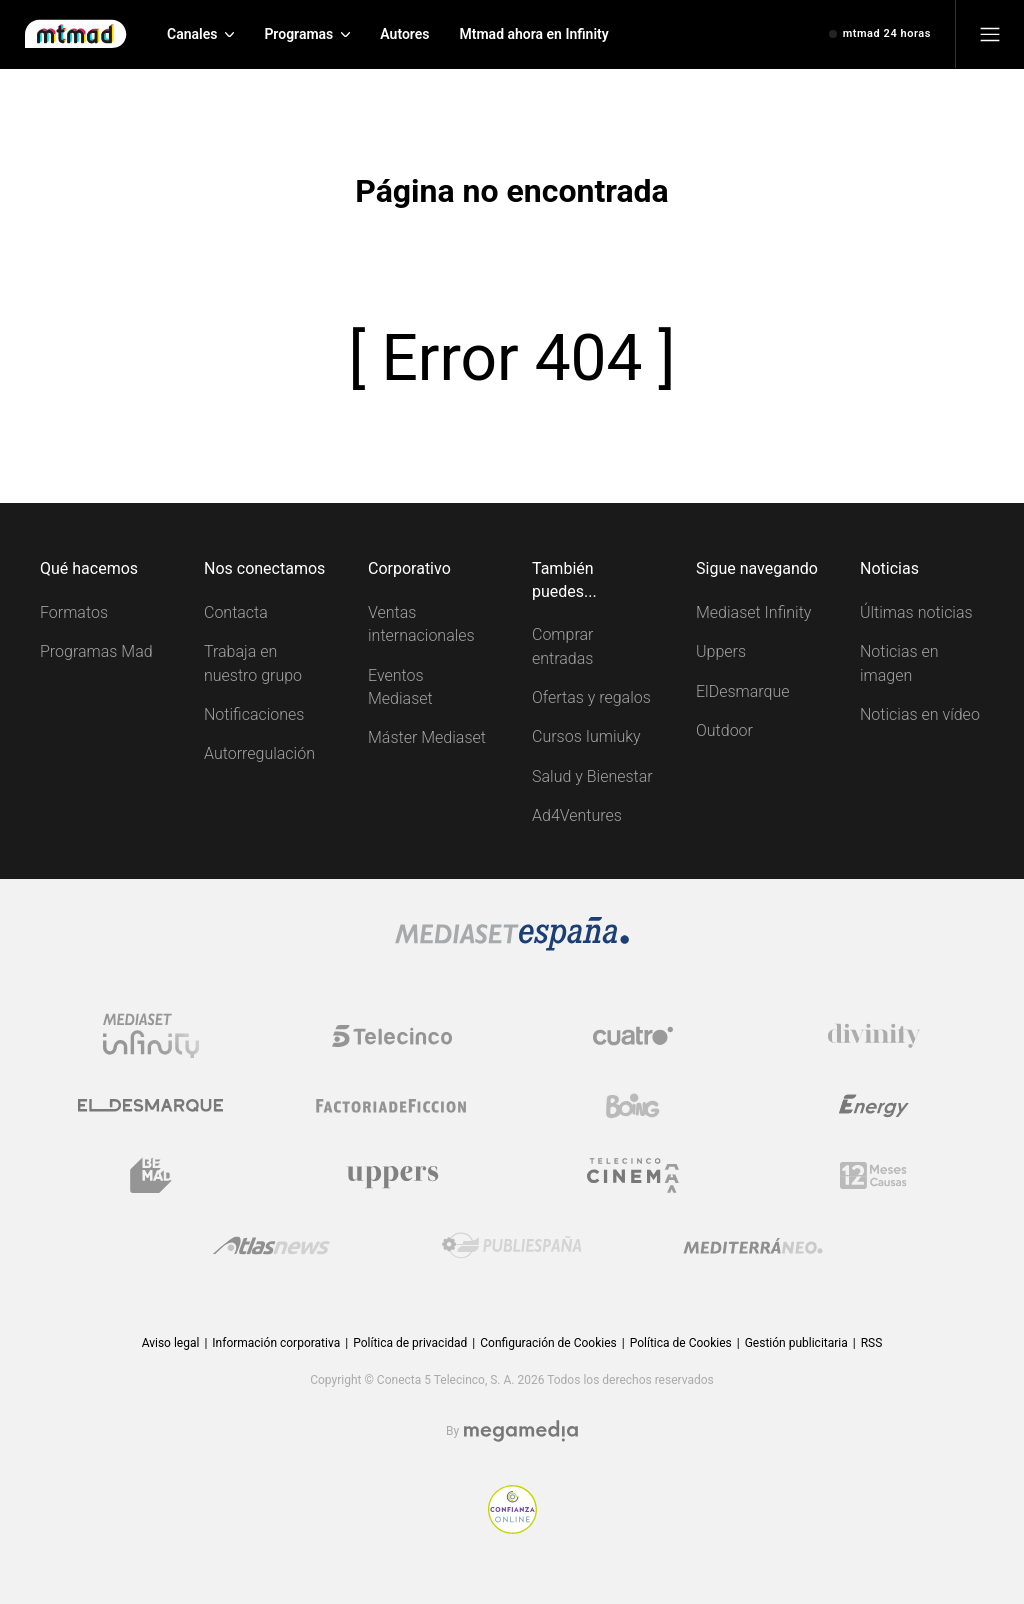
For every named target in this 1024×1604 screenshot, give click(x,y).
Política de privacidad (410, 1343)
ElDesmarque (743, 691)
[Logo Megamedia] (521, 1431)
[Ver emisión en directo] (880, 34)
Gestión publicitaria (796, 1343)
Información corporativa (276, 1343)
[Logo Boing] (633, 1106)
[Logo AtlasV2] (271, 1245)
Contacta (236, 612)
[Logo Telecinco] (392, 1036)
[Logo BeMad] (151, 1176)
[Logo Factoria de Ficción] (392, 1106)
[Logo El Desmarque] (150, 1105)
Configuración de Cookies (548, 1343)
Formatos (74, 612)
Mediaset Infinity (753, 612)
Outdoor (724, 730)
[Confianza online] (512, 1528)
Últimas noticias (916, 612)
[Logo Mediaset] (512, 945)
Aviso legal (171, 1343)
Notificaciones (254, 714)
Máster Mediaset (427, 737)
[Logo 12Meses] (873, 1175)
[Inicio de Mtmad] (75, 34)
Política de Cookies (681, 1343)
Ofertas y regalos (591, 697)
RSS (872, 1343)
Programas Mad (96, 651)
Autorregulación (259, 753)
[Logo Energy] (874, 1106)
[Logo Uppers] (392, 1176)
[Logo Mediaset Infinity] (151, 1036)
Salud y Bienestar (592, 776)
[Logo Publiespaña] (512, 1246)
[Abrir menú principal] (990, 34)
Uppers (721, 651)
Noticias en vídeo (920, 714)
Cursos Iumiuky (586, 736)
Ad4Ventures (577, 815)
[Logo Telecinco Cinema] (633, 1175)
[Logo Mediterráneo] (753, 1246)
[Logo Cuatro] (633, 1036)
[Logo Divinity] (874, 1036)
